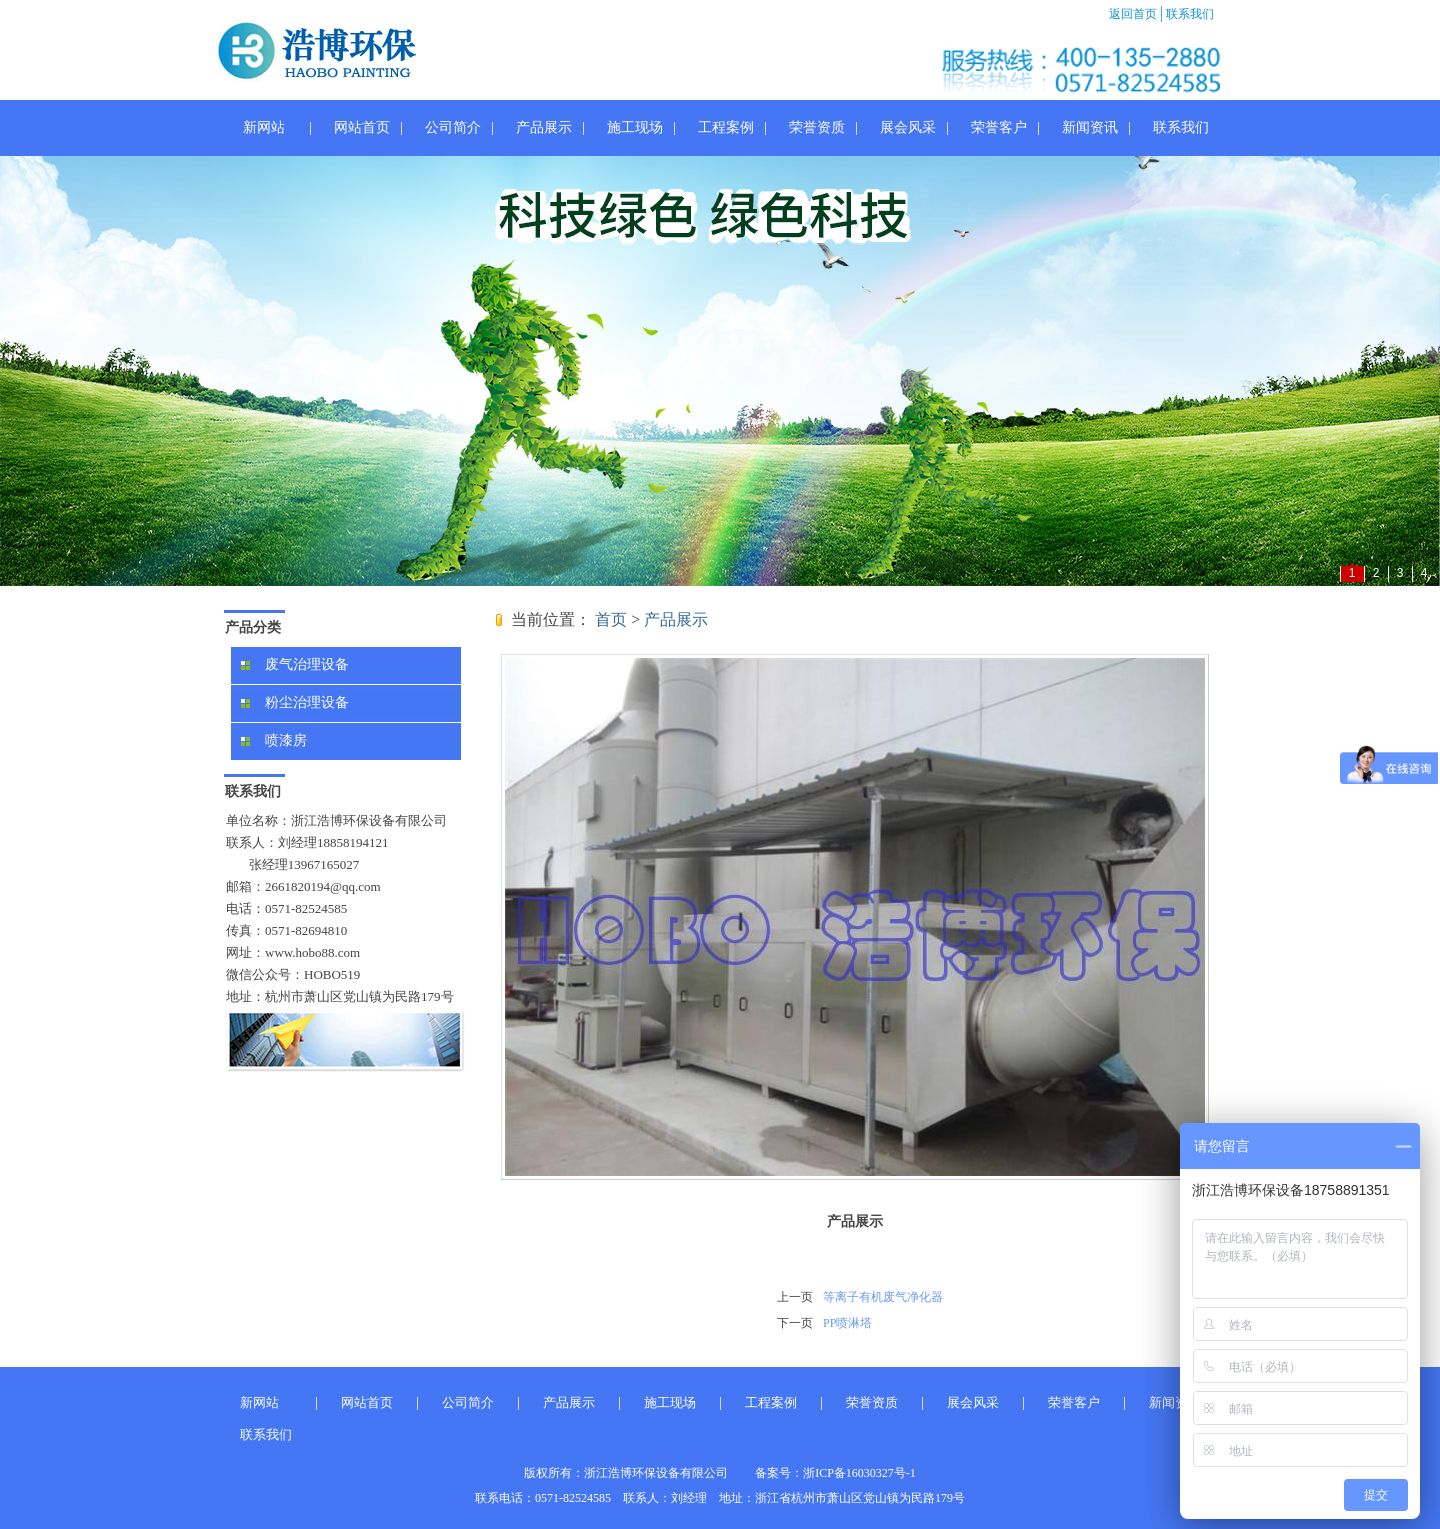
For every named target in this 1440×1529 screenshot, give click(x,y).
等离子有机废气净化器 (883, 1297)
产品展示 (544, 127)
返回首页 (1134, 14)
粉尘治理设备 (295, 702)
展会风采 (908, 127)
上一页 (795, 1297)
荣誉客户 (999, 127)
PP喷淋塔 (847, 1323)
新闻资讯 (1090, 127)
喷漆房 (274, 740)
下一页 (795, 1323)
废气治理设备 (295, 664)
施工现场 (635, 127)
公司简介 (453, 127)
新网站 (264, 127)
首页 (611, 619)
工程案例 (726, 127)
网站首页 (362, 127)
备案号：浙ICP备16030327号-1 (835, 1473)
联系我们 (1188, 14)
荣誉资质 (817, 127)
